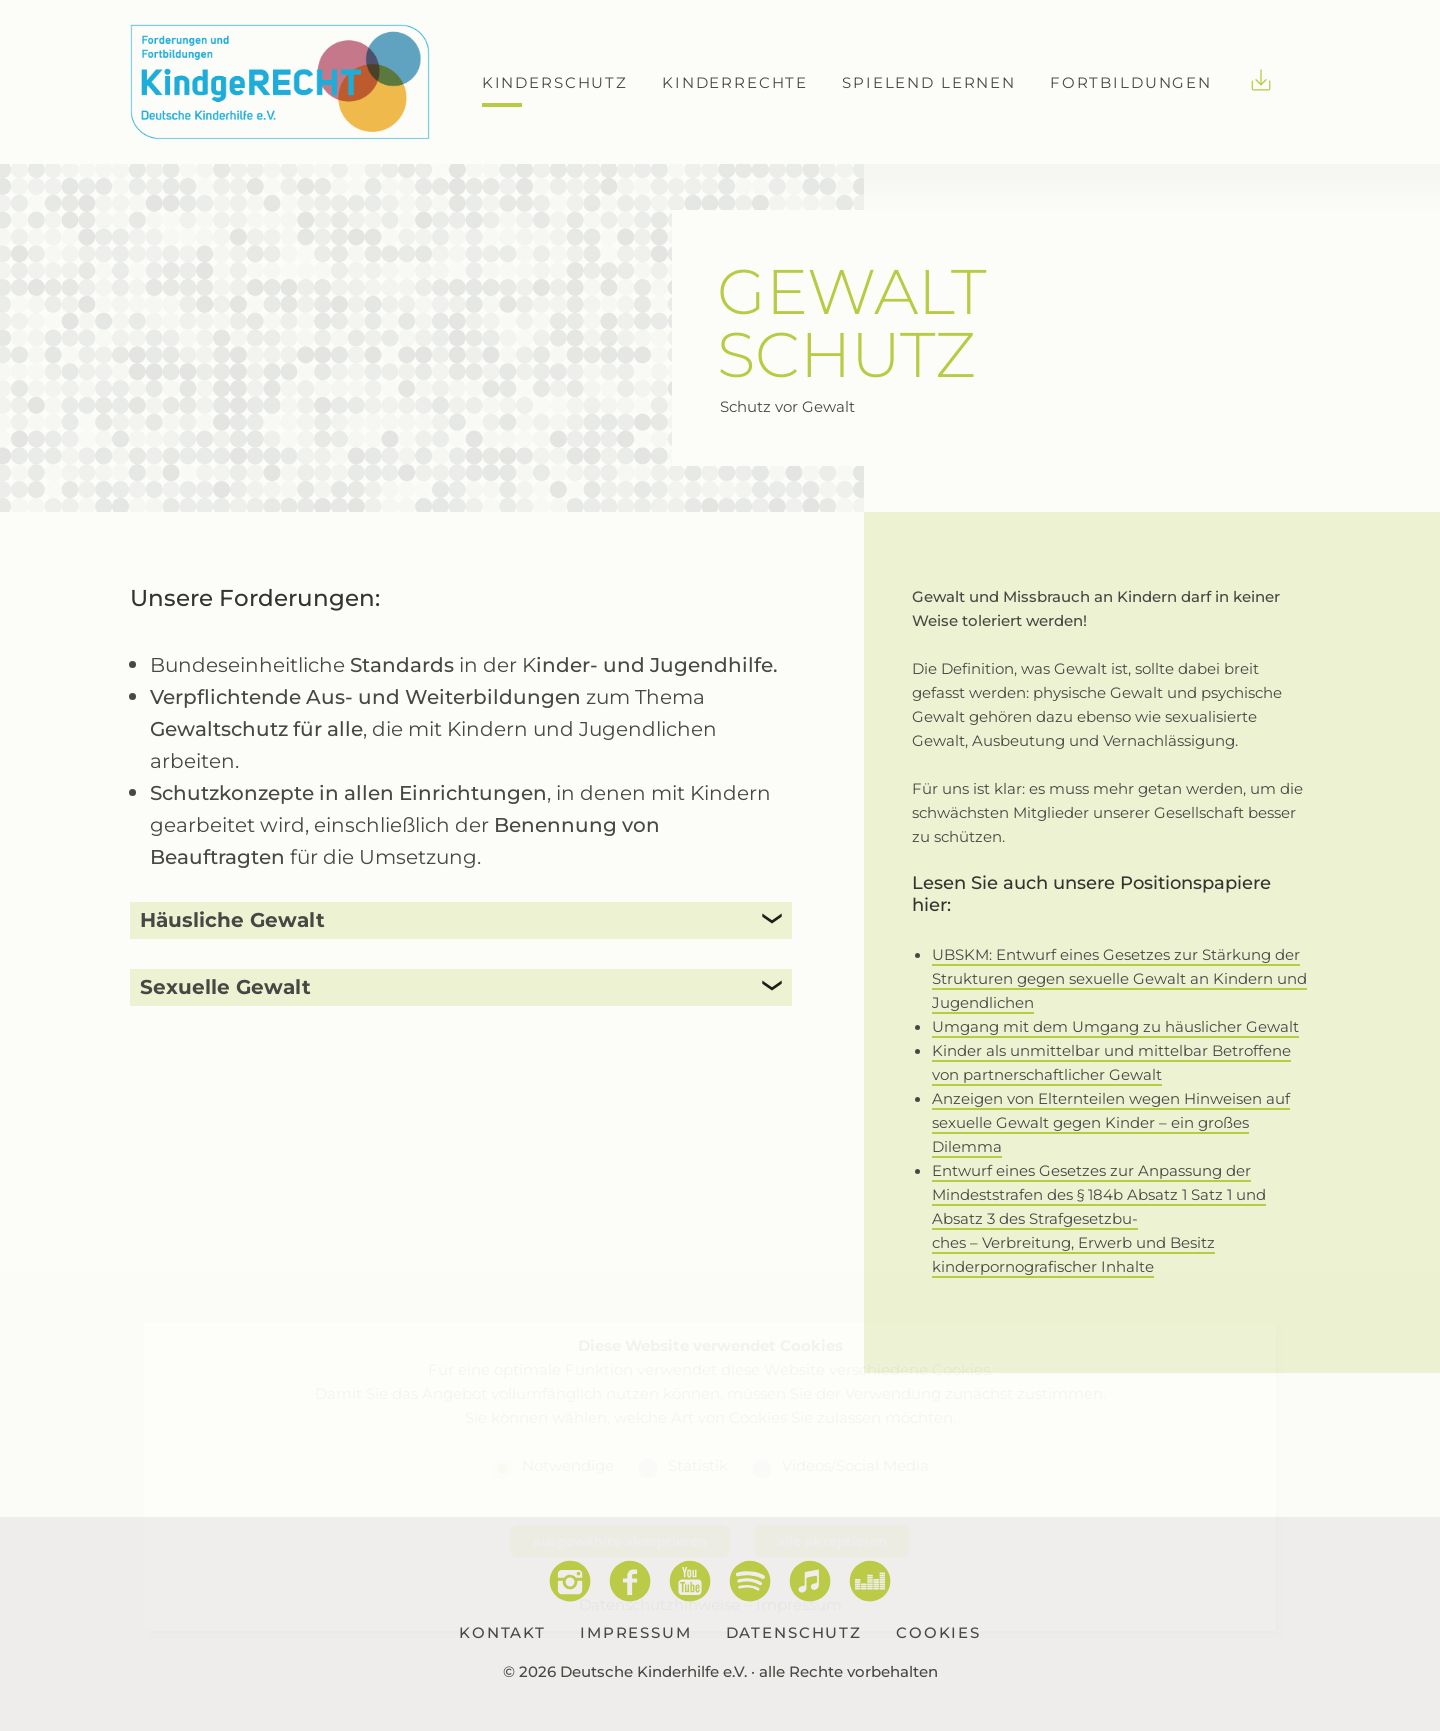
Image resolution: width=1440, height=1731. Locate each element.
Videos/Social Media (855, 1465)
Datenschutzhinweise (659, 1604)
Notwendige (568, 1465)
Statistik (698, 1465)
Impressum (799, 1604)
